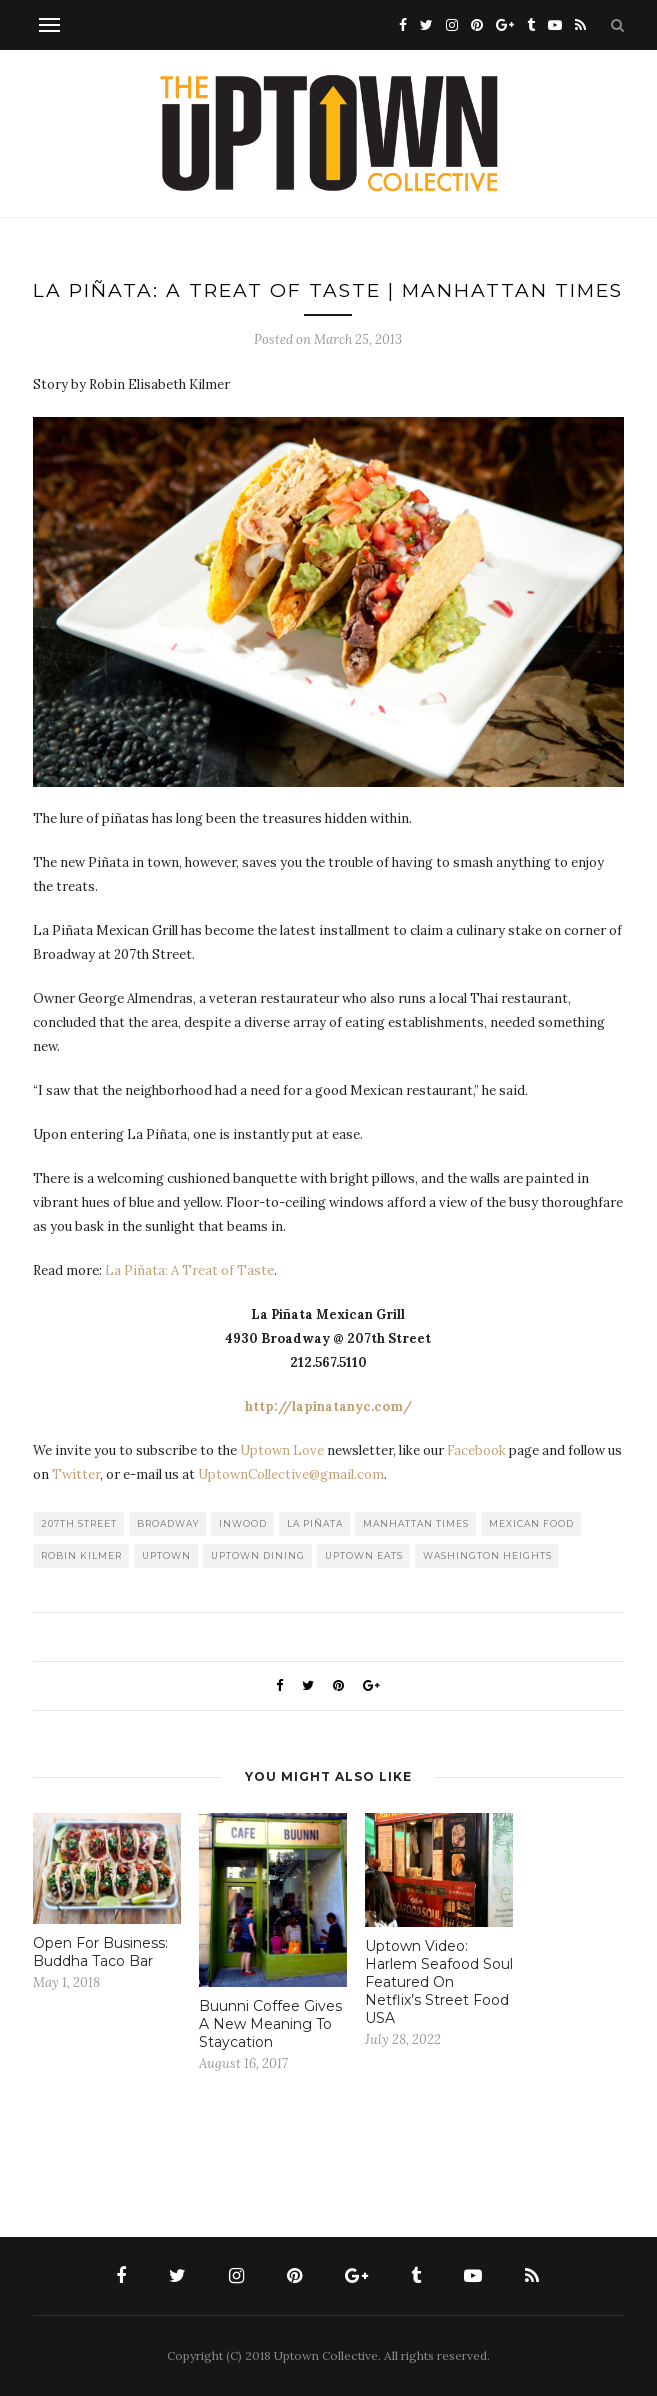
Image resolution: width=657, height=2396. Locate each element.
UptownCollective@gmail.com (291, 1474)
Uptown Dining (258, 1555)
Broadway (168, 1523)
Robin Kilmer (81, 1555)
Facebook (476, 1450)
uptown (166, 1555)
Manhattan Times (416, 1523)
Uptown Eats (364, 1555)
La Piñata (315, 1523)
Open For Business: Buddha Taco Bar (100, 1952)
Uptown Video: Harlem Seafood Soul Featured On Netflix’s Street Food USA (439, 1982)
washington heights (487, 1555)
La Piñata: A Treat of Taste (189, 1270)
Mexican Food (531, 1523)
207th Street (79, 1523)
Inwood (243, 1523)
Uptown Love (282, 1450)
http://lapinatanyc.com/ (328, 1406)
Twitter (76, 1474)
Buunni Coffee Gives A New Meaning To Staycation (270, 2024)
